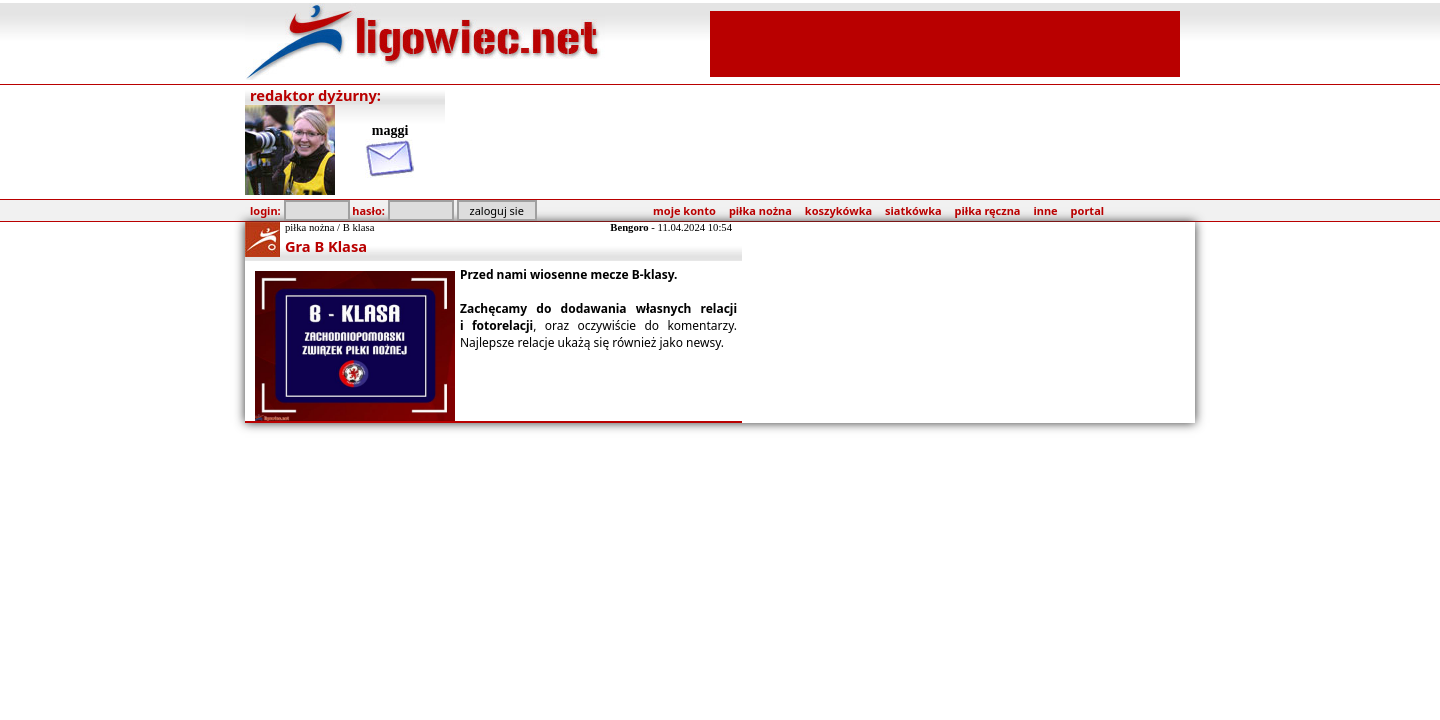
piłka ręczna (988, 210)
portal (1087, 210)
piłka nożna (760, 210)
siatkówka (913, 210)
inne (1045, 210)
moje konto (684, 210)
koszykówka (838, 210)
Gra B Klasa (326, 246)
